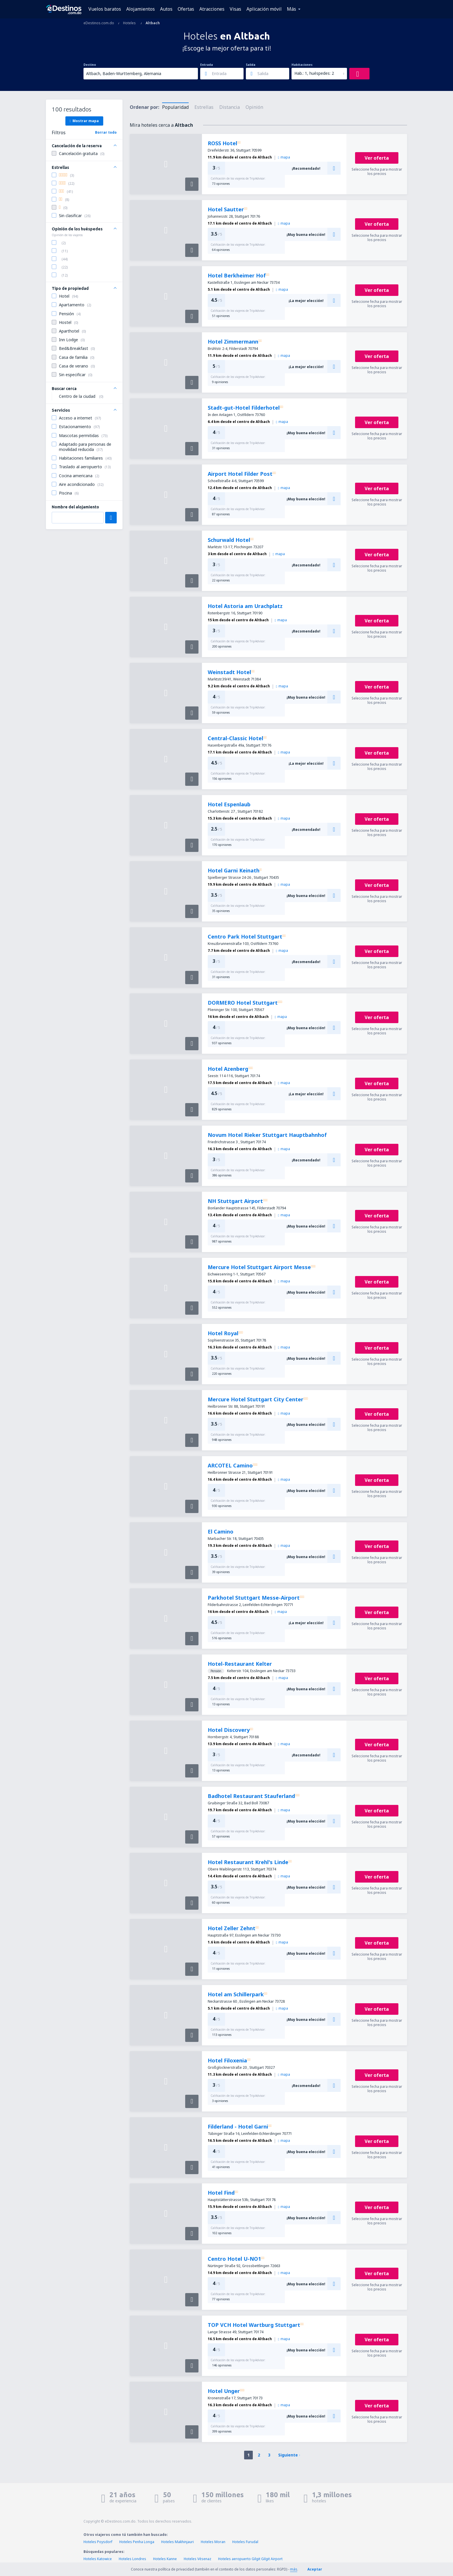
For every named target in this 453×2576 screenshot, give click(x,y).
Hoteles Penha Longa (136, 2541)
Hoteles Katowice (97, 2558)
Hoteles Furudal (245, 2541)
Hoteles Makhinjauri (177, 2541)
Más (291, 9)
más (293, 2569)
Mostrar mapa (84, 120)
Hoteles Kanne (165, 2558)
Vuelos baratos (104, 9)
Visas (235, 9)
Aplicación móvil (264, 9)
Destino (89, 65)
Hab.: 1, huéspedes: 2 (314, 73)
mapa (284, 157)
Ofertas (186, 9)
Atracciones (211, 9)
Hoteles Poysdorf (97, 2541)
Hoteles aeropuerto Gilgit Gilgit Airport (250, 2558)
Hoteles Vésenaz (197, 2558)
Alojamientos (140, 9)
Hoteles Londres (132, 2558)
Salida (250, 65)
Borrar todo (106, 132)
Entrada (206, 65)
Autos (166, 9)
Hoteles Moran (213, 2541)
